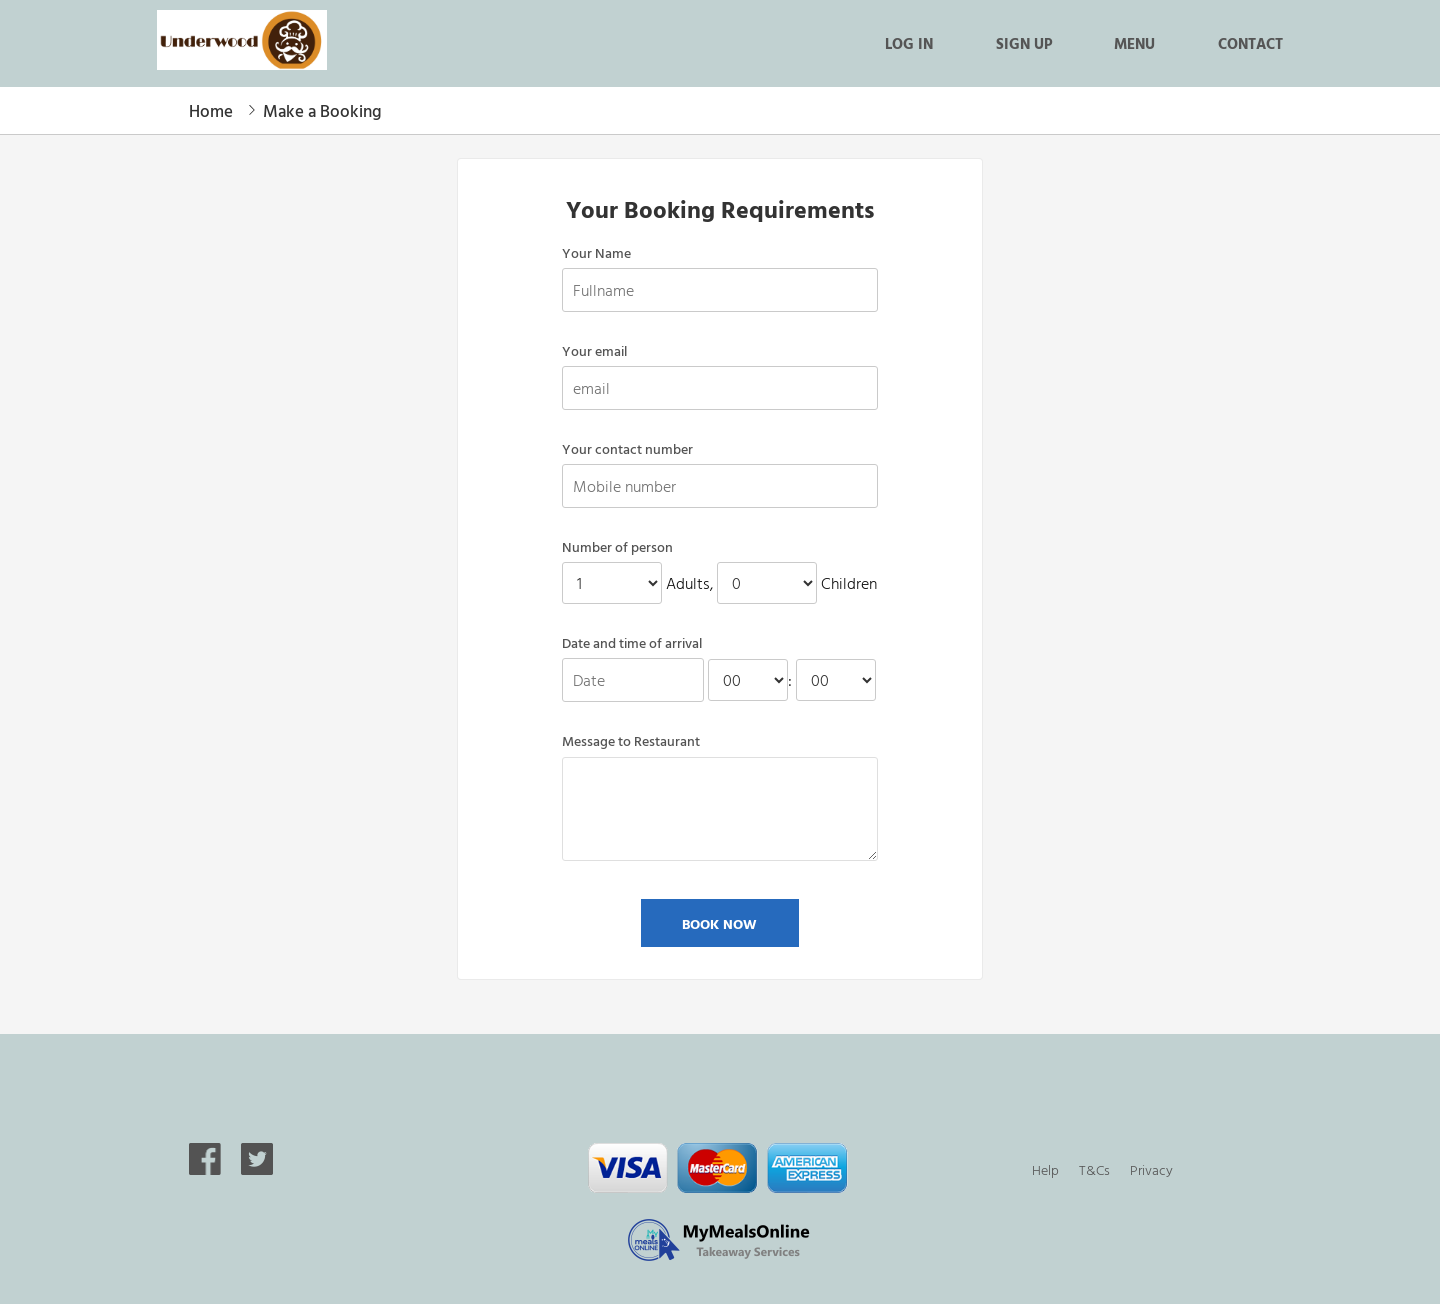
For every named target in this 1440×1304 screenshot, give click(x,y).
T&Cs (1094, 1169)
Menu (1134, 43)
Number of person (617, 547)
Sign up (1024, 43)
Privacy (1151, 1169)
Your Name (596, 253)
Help (1045, 1169)
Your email (594, 351)
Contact (1250, 43)
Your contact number (627, 449)
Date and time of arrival (632, 643)
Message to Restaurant (631, 741)
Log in (909, 43)
